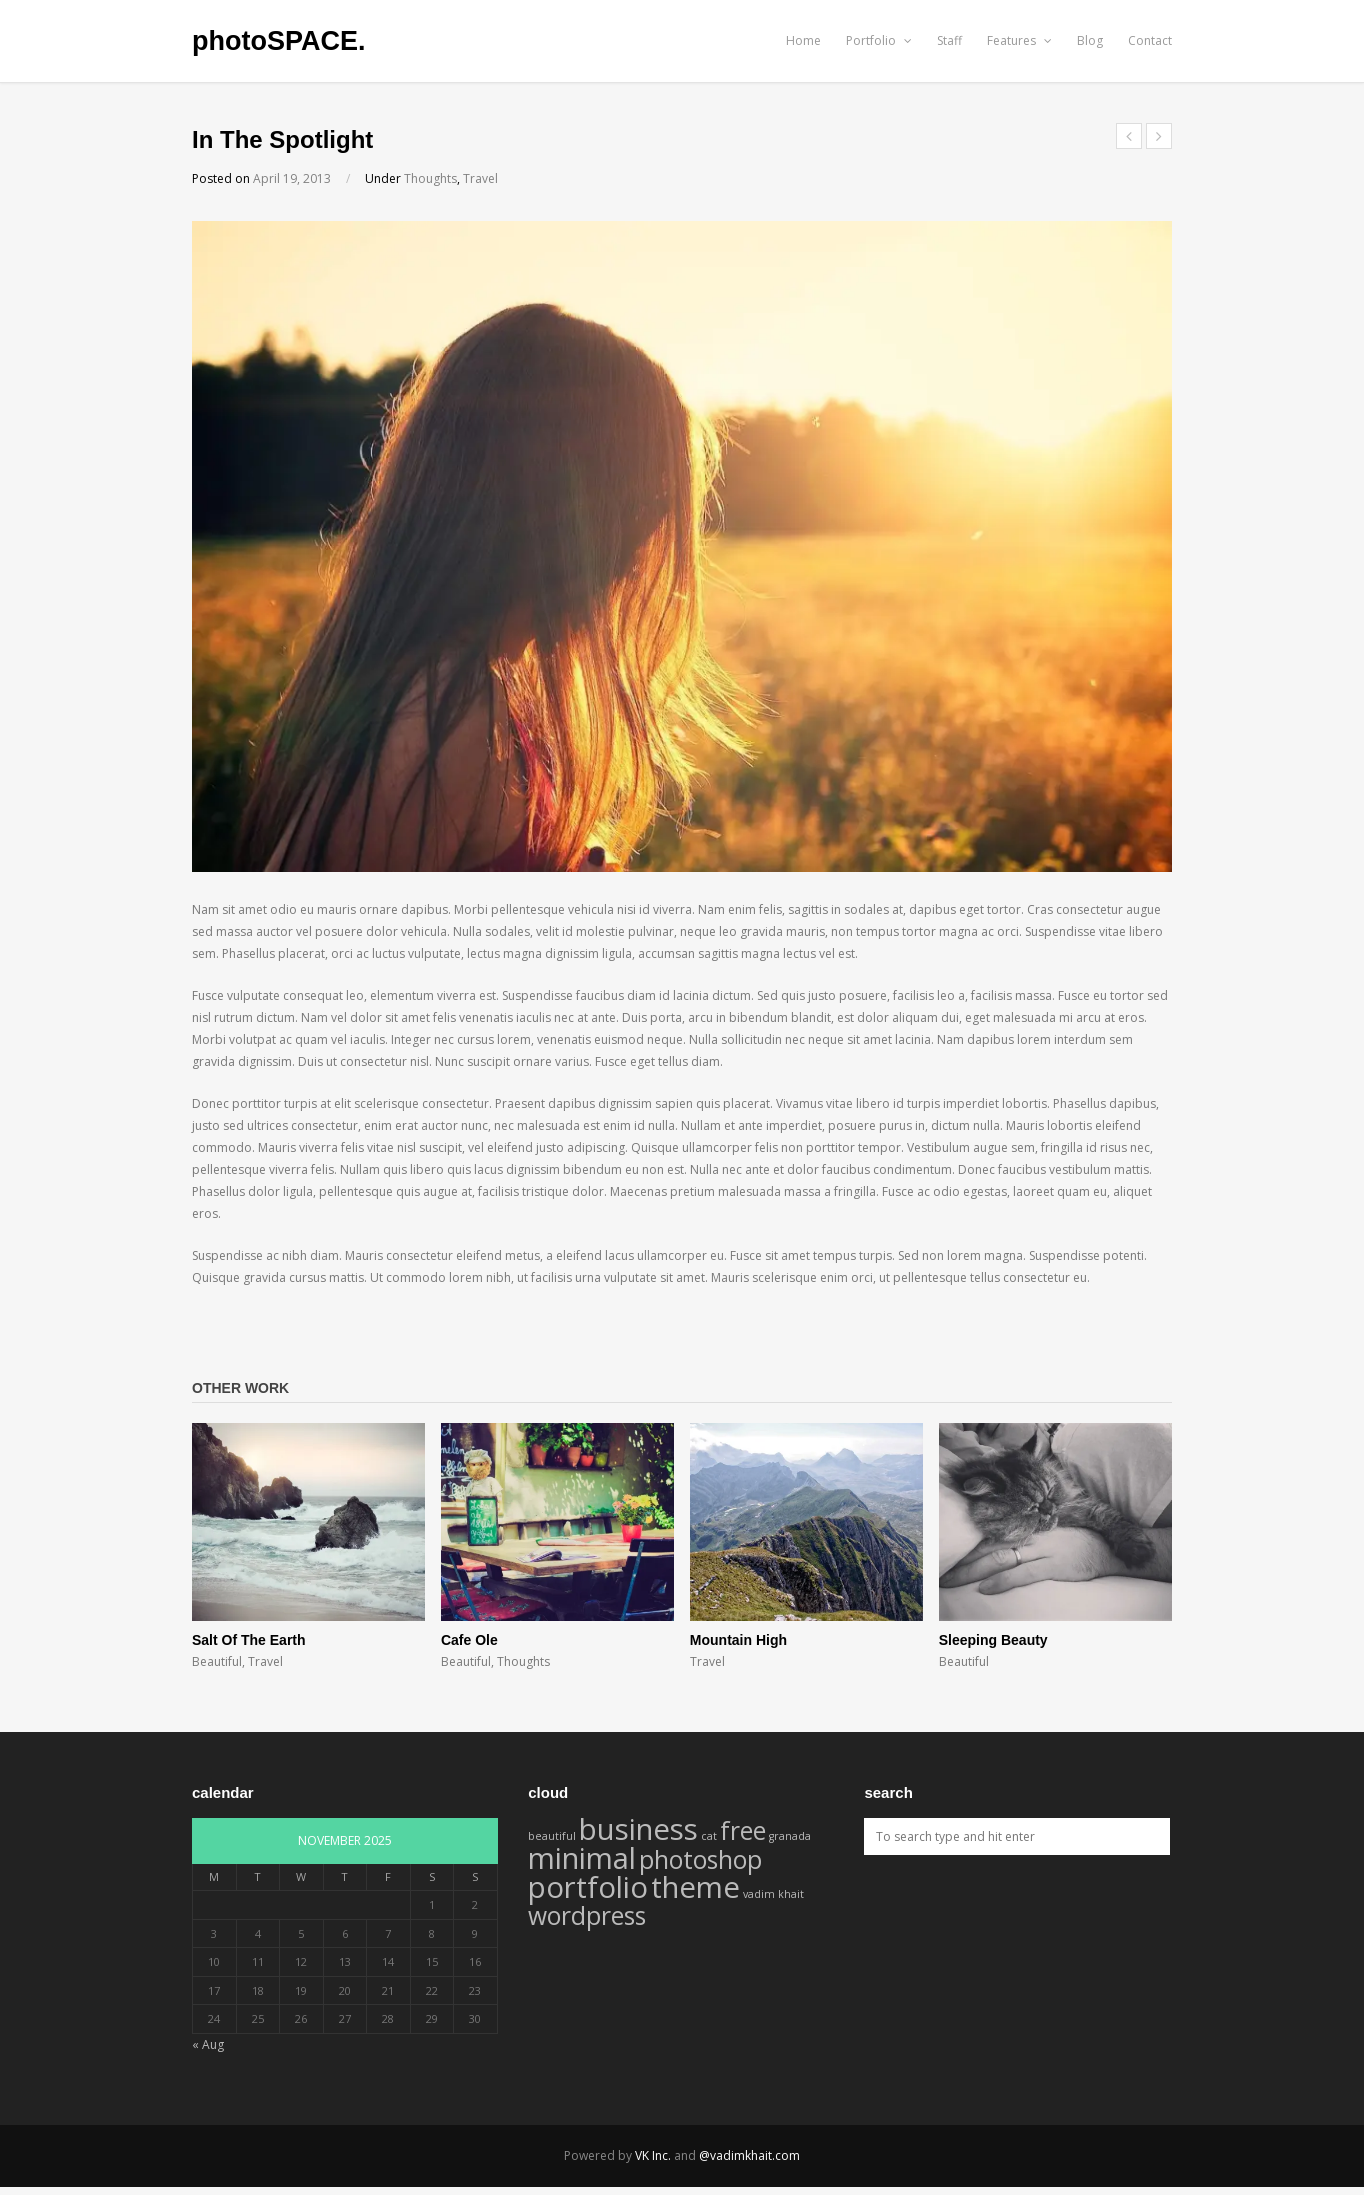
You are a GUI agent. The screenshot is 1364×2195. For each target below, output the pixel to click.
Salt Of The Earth (249, 1640)
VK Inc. (653, 2155)
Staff (949, 40)
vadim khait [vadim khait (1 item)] (773, 1894)
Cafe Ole (469, 1640)
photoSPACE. (278, 41)
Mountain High (738, 1640)
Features (1019, 40)
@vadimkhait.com (749, 2155)
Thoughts (430, 178)
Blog (1090, 40)
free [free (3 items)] (743, 1830)
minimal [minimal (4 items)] (582, 1858)
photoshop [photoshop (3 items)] (700, 1859)
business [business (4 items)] (638, 1829)
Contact (1150, 40)
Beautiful (217, 1661)
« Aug (208, 2044)
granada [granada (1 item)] (790, 1836)
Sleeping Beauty (993, 1640)
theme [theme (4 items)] (695, 1887)
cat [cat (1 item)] (709, 1836)
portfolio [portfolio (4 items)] (588, 1887)
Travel (480, 178)
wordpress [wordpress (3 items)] (587, 1915)
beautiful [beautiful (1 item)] (552, 1836)
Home (803, 40)
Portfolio (879, 40)
